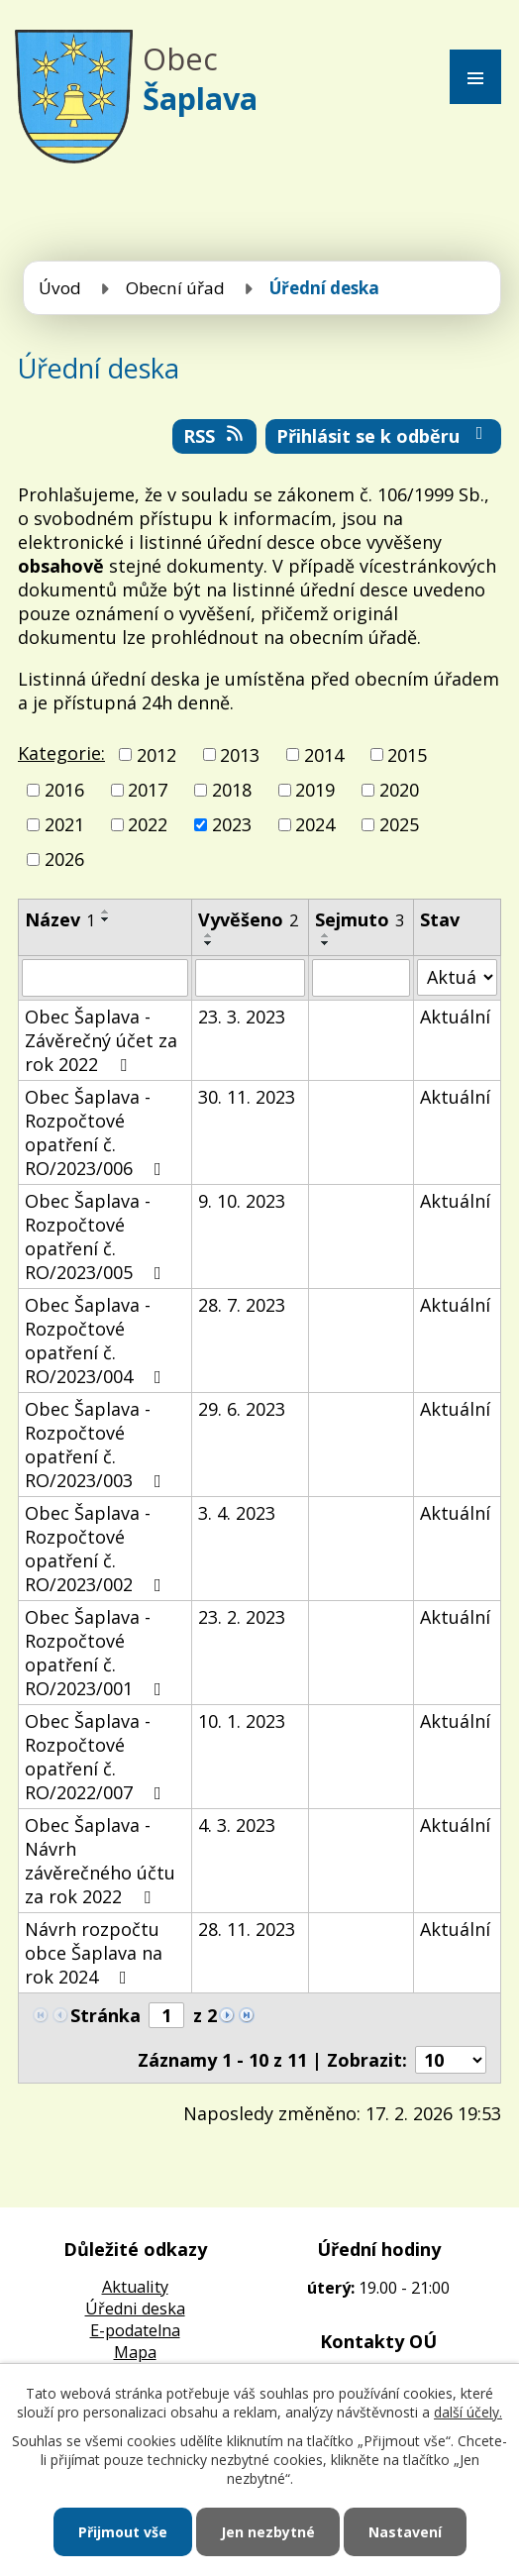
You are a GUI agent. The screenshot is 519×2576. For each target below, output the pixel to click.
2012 (156, 755)
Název (60, 919)
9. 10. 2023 (241, 1201)
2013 (240, 755)
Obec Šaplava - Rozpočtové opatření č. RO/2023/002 (97, 1548)
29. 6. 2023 (241, 1409)
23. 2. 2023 (241, 1617)
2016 (64, 790)
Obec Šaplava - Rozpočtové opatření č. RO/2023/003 (97, 1444)
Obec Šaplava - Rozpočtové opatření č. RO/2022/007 (97, 1756)
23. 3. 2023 (241, 1016)
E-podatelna (135, 2330)
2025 (399, 824)
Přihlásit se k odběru (383, 436)
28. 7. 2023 (241, 1305)
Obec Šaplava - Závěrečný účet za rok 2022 (101, 1040)
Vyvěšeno (248, 919)
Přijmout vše (122, 2531)
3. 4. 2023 (236, 1513)
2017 (147, 790)
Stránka (105, 2015)
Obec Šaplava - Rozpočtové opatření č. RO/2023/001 (97, 1652)
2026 (64, 860)
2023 (232, 824)
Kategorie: (61, 753)
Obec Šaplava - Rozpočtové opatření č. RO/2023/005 (97, 1236)
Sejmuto (359, 919)
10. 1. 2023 (241, 1721)
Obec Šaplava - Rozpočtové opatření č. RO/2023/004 (97, 1340)
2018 (232, 790)
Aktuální (455, 1016)
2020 (399, 790)
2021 (64, 824)
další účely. (468, 2412)
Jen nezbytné (268, 2531)
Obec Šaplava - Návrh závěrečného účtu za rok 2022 (100, 1860)
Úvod (60, 287)
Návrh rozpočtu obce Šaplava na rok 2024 (93, 1952)
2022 (147, 824)
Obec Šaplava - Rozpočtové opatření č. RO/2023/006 (97, 1132)
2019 (315, 790)
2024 (315, 824)
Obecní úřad (175, 287)
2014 (324, 755)
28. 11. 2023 (246, 1929)
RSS (215, 436)
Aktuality (135, 2287)
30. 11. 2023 (246, 1097)
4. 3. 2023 (236, 1825)
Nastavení (405, 2531)
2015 (407, 755)
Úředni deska (135, 2308)
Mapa (135, 2352)
